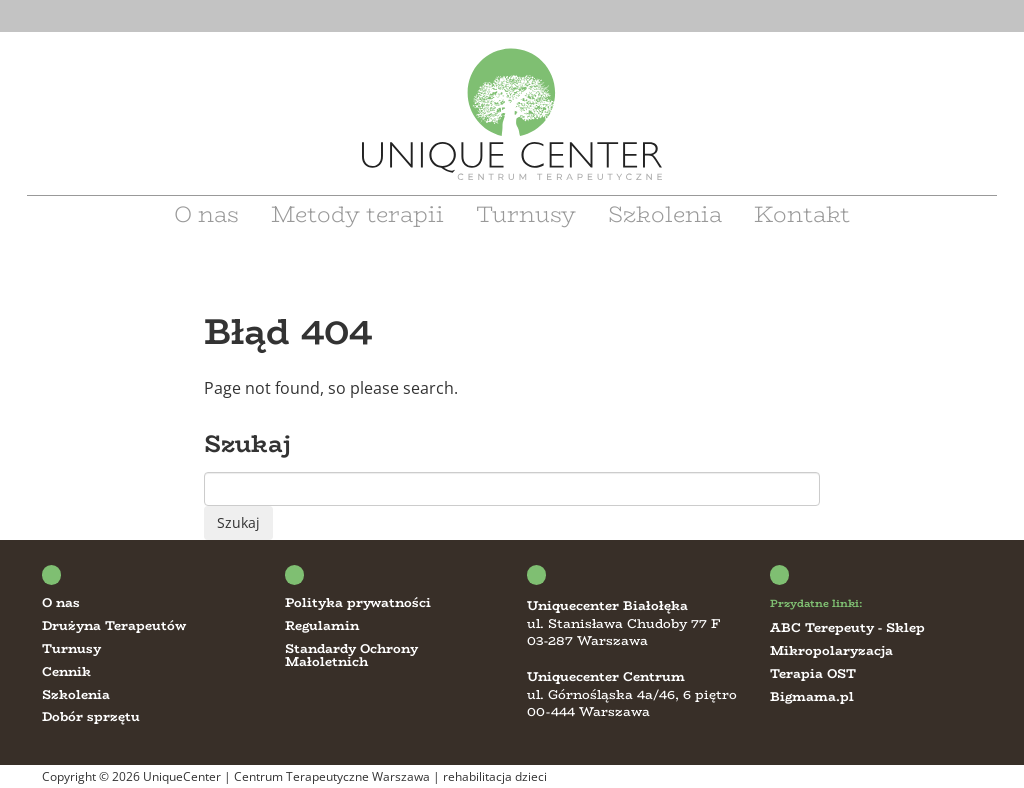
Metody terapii (357, 214)
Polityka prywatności (358, 602)
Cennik (66, 671)
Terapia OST (813, 673)
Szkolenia (665, 214)
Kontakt (802, 214)
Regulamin (322, 625)
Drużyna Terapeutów (114, 625)
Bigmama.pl (812, 696)
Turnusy (526, 214)
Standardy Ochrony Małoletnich (351, 655)
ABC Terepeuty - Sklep (847, 627)
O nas (206, 214)
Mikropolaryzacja (831, 650)
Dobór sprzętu (91, 716)
